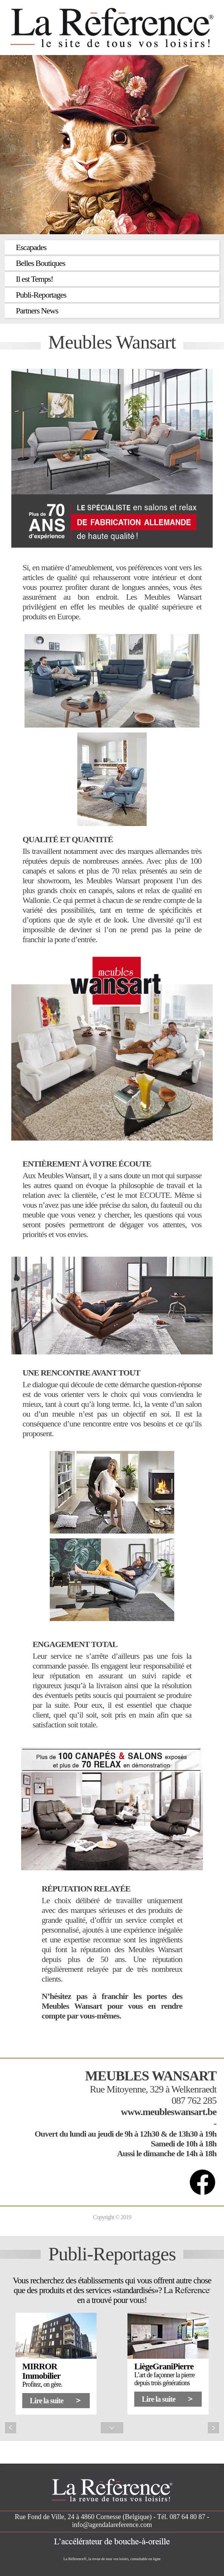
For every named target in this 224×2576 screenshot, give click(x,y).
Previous (10, 2427)
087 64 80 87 (188, 2517)
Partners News (37, 310)
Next (213, 2427)
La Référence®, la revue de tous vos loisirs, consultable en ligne (112, 2559)
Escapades (31, 247)
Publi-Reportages (41, 294)
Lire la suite (46, 2400)
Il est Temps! (34, 279)
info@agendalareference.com (112, 2524)
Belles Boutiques (40, 263)
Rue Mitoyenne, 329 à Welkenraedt (153, 2089)
